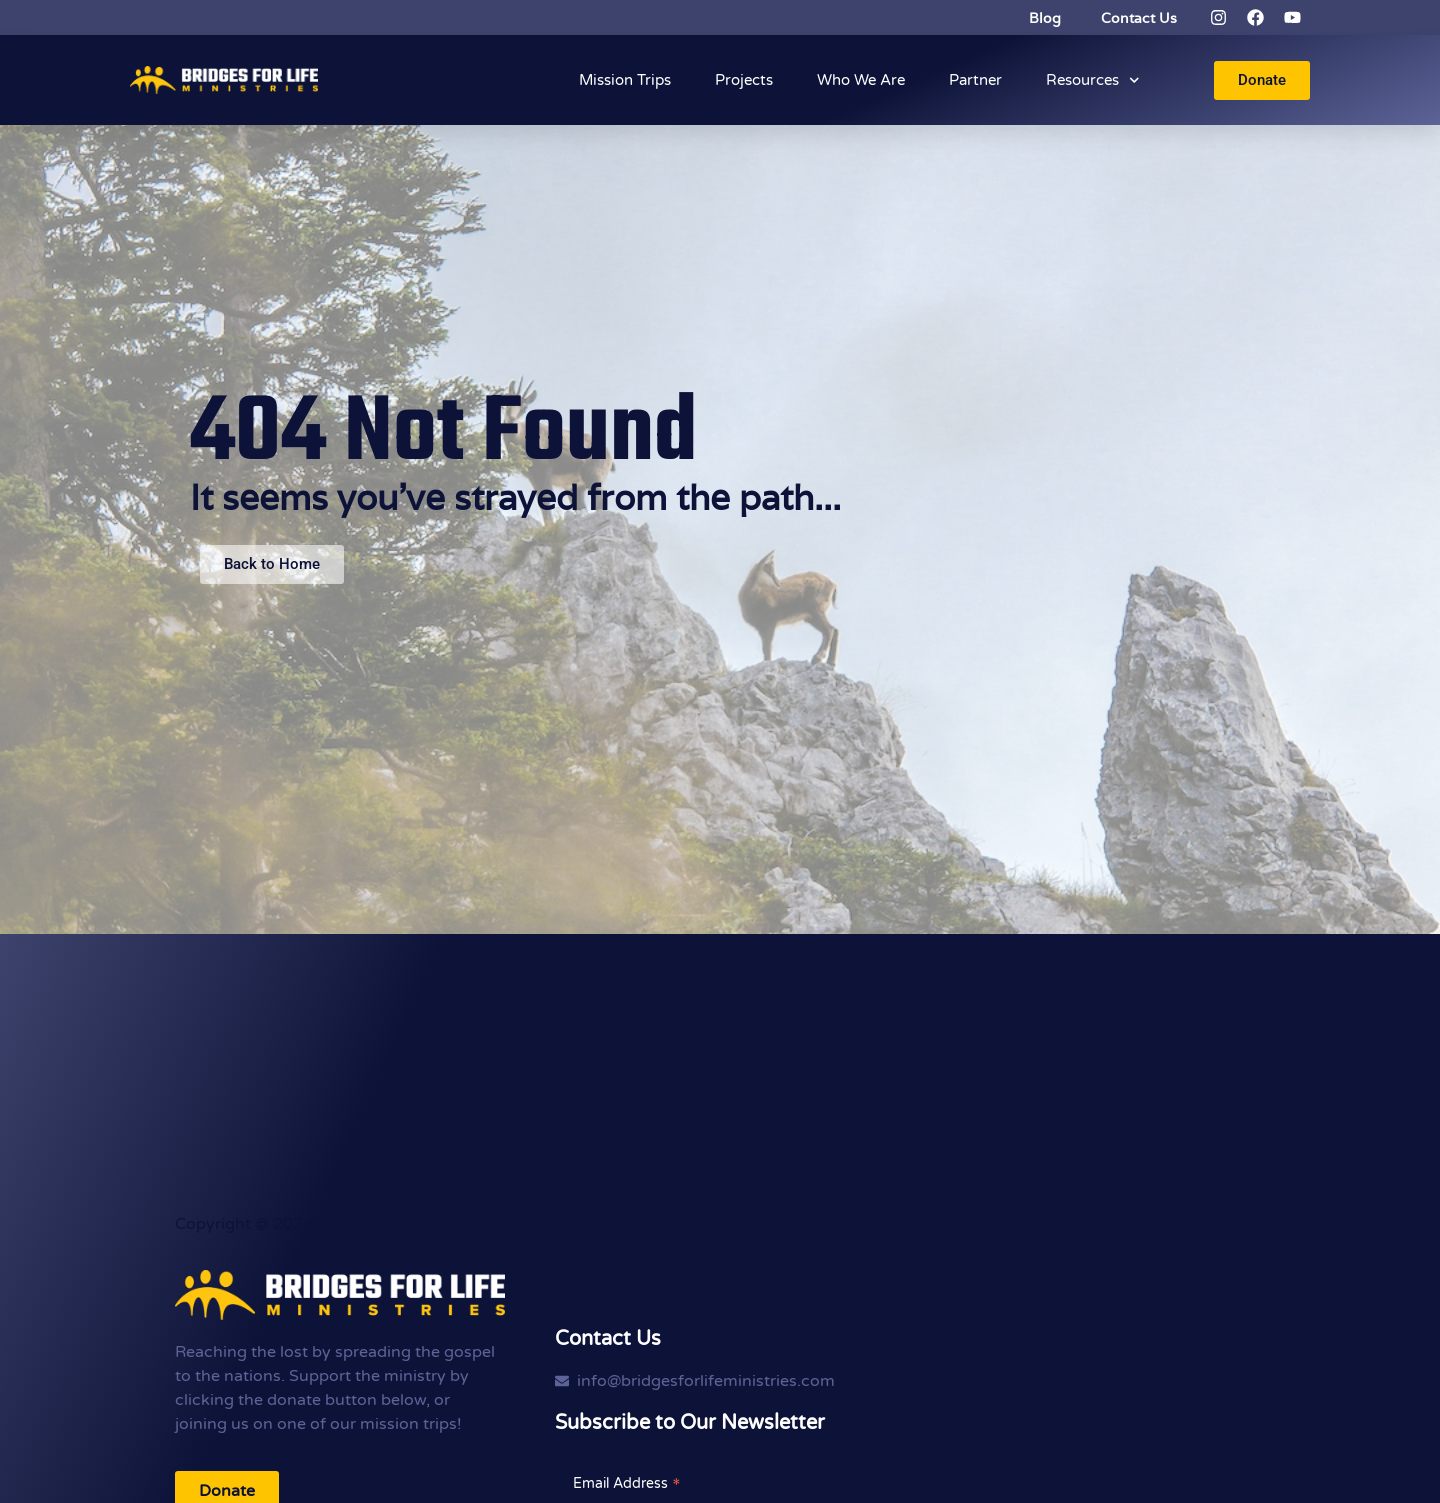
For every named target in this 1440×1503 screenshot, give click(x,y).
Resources (1093, 80)
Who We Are (861, 80)
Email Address (627, 1483)
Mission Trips (625, 80)
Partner (975, 80)
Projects (744, 80)
